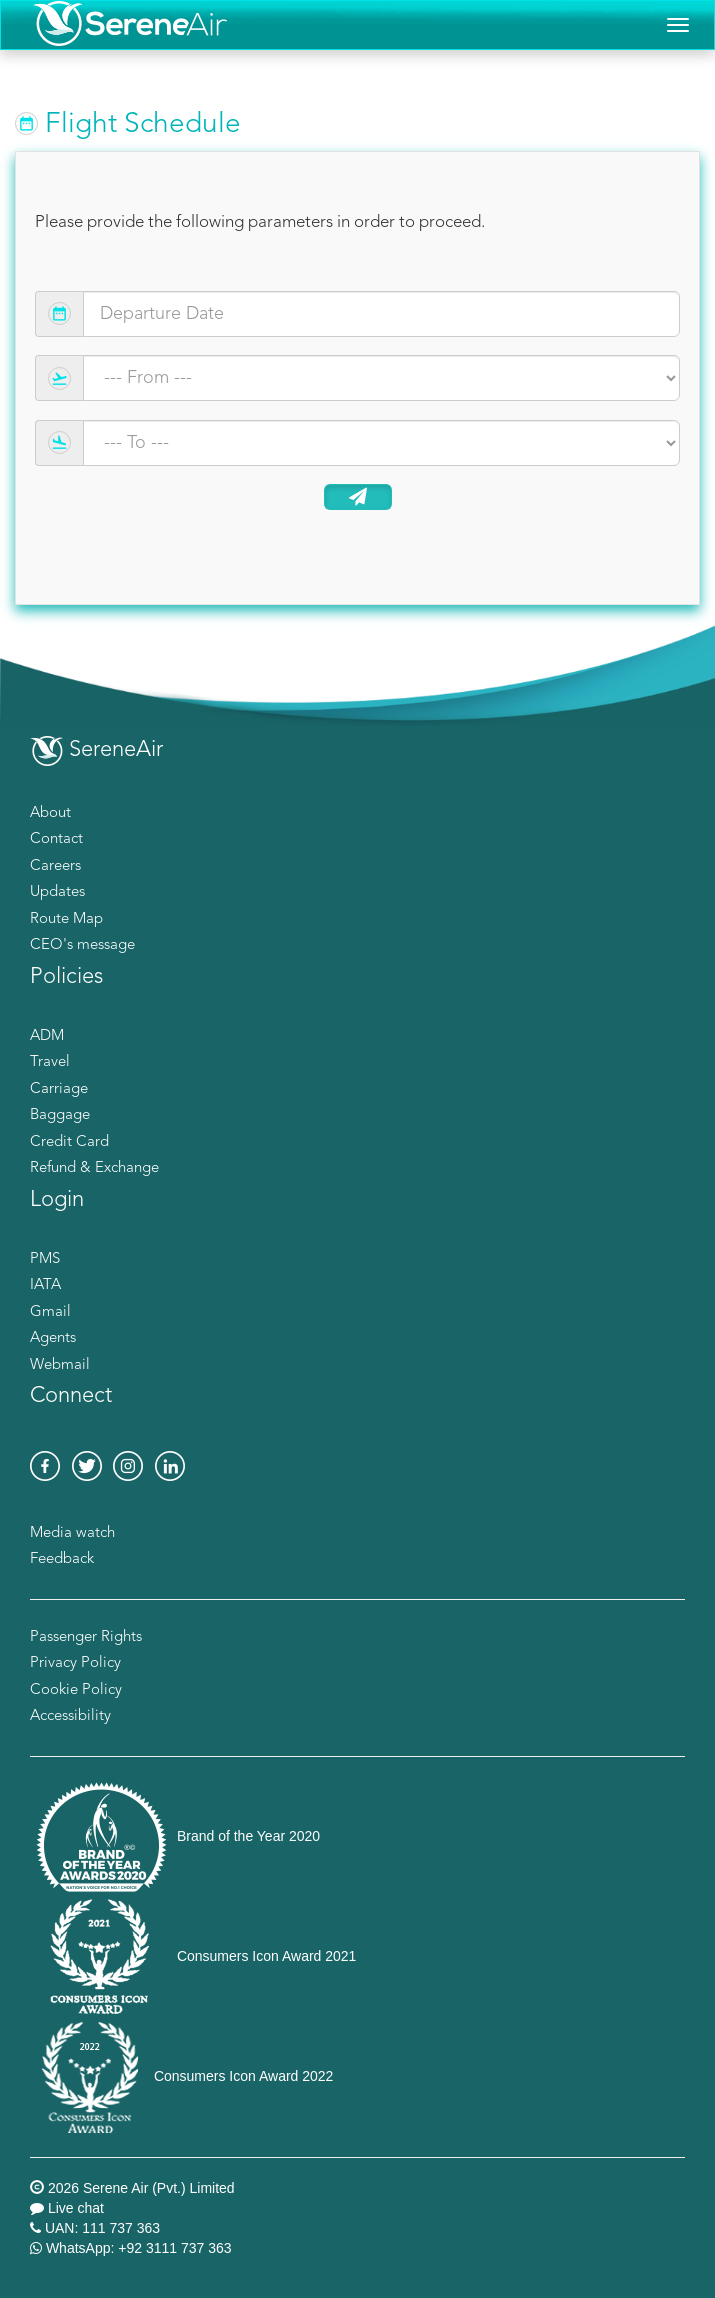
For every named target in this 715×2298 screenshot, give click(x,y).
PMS (45, 1259)
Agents (53, 1338)
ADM (47, 1036)
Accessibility (70, 1716)
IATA (45, 1285)
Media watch (72, 1533)
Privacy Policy (75, 1663)
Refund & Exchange (94, 1168)
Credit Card (69, 1142)
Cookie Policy (76, 1690)
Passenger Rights (86, 1637)
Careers (55, 866)
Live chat (76, 2208)
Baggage (60, 1115)
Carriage (59, 1089)
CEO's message (82, 945)
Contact (56, 839)
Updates (57, 892)
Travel (50, 1062)
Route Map (66, 919)
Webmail (60, 1365)
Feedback (62, 1559)
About (50, 813)
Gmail (50, 1312)
